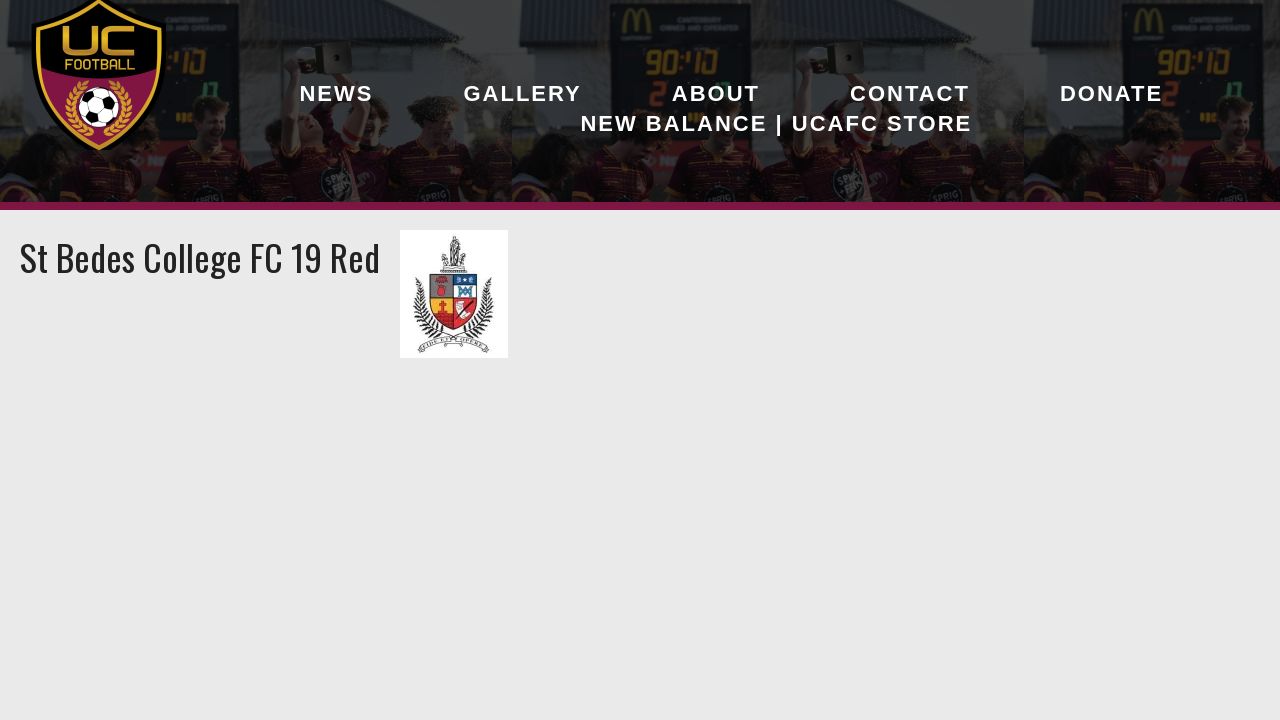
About (716, 93)
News (336, 93)
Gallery (522, 93)
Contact (910, 93)
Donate (1111, 93)
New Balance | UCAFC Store (776, 123)
